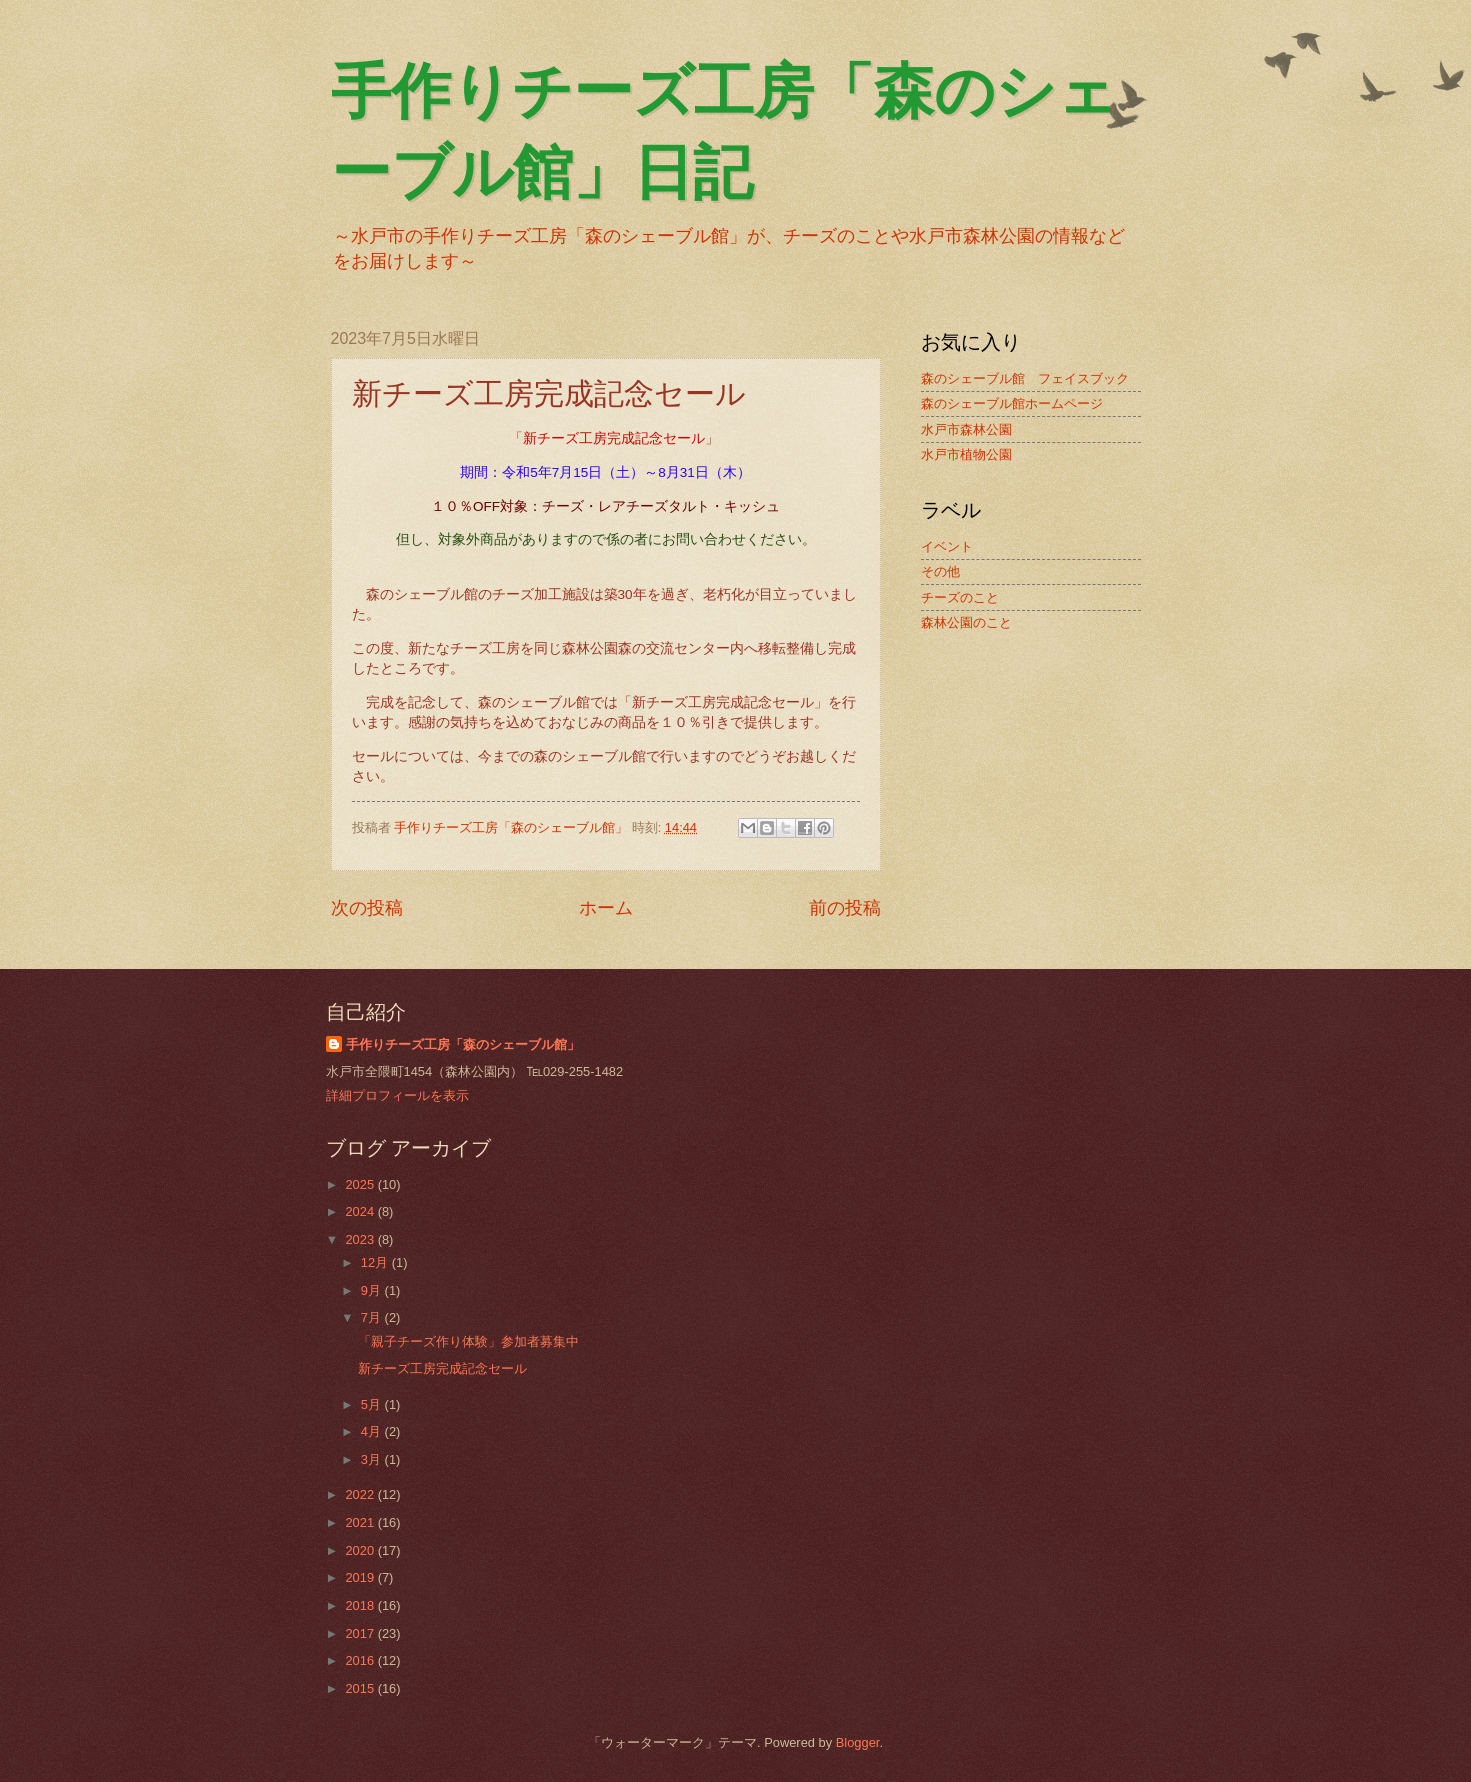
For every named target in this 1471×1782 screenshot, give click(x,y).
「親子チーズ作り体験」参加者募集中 (468, 1341)
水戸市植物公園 (966, 454)
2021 (361, 1522)
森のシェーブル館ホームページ (1012, 403)
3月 (373, 1459)
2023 (361, 1239)
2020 (361, 1550)
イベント (947, 546)
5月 (373, 1404)
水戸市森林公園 (966, 429)
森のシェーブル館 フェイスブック (1025, 378)
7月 (373, 1317)
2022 (361, 1494)
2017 (361, 1633)
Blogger (858, 1742)
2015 (361, 1688)
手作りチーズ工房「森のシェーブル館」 (463, 1044)
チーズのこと (960, 597)
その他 (940, 571)
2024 (361, 1211)
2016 (361, 1660)
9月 (373, 1290)
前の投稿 (845, 908)
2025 (361, 1184)
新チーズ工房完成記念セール (442, 1368)
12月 (376, 1262)
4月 (373, 1431)
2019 (361, 1577)
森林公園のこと (966, 622)
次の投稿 (367, 908)
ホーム (606, 908)
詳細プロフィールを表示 (397, 1095)
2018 (361, 1605)
